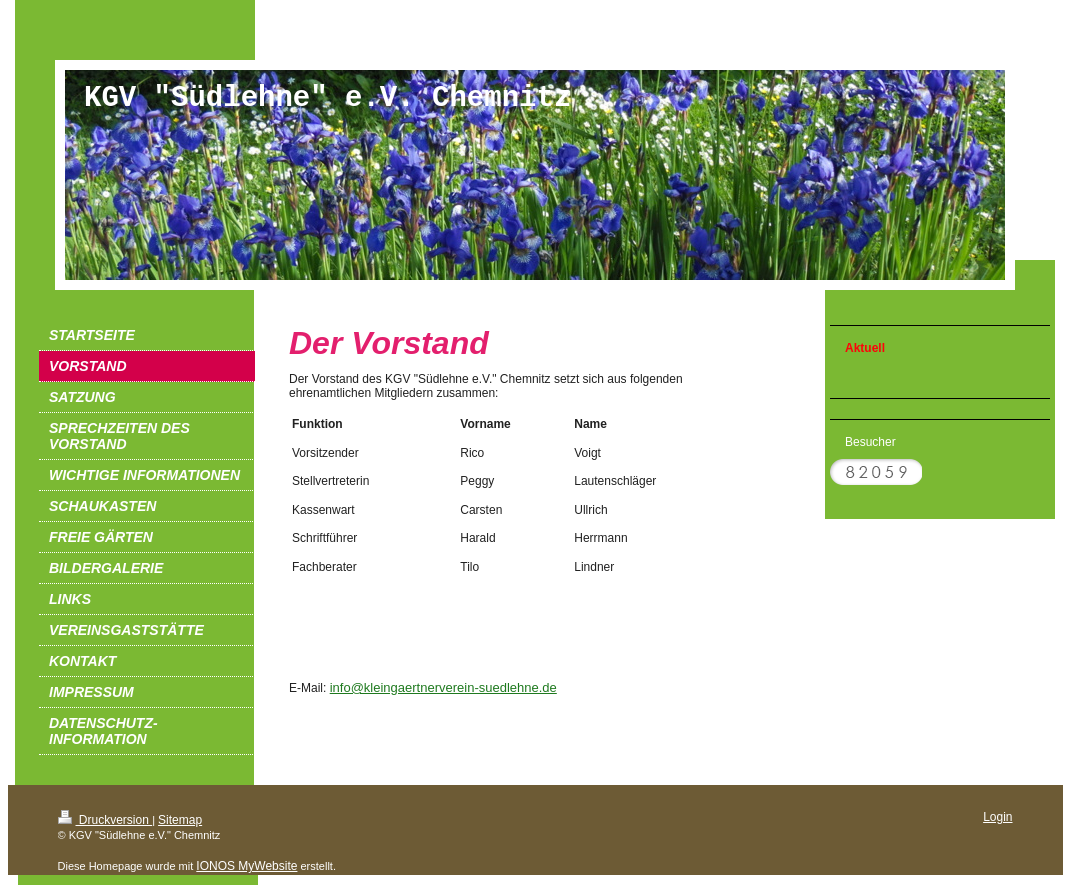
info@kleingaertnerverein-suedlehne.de (443, 687)
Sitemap (180, 820)
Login (997, 817)
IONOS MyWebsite (246, 866)
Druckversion (105, 820)
